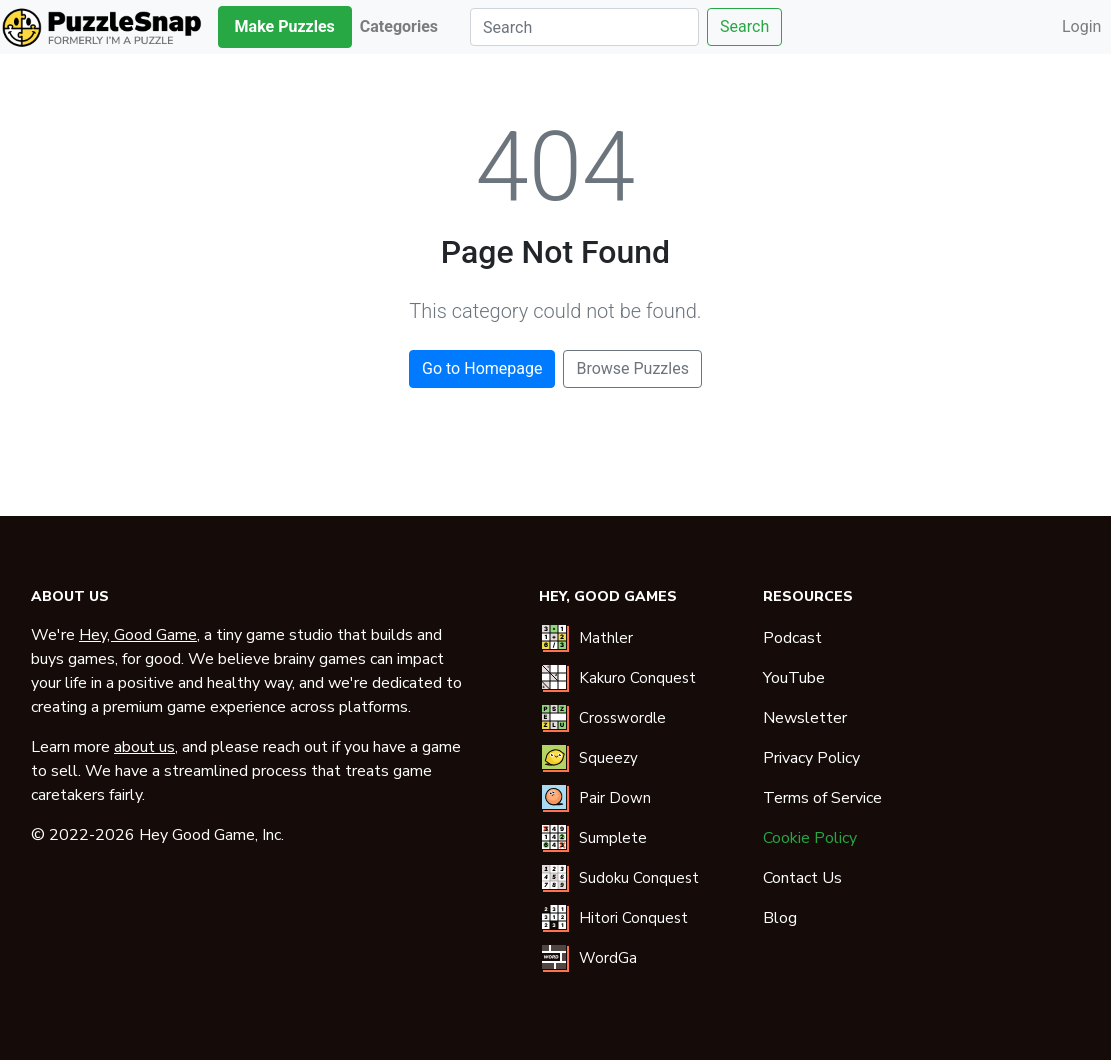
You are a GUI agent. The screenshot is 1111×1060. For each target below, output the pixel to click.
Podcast (792, 638)
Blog (780, 918)
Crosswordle (622, 718)
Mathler (606, 638)
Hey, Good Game (138, 635)
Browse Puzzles (632, 368)
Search (744, 26)
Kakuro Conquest (637, 678)
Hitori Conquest (633, 918)
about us (144, 747)
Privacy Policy (811, 758)
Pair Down (615, 798)
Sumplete (613, 838)
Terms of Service (822, 798)
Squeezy (608, 758)
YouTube (794, 678)
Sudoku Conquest (639, 878)
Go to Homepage (482, 368)
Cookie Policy (810, 838)
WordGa (608, 958)
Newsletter (805, 718)
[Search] (584, 27)
